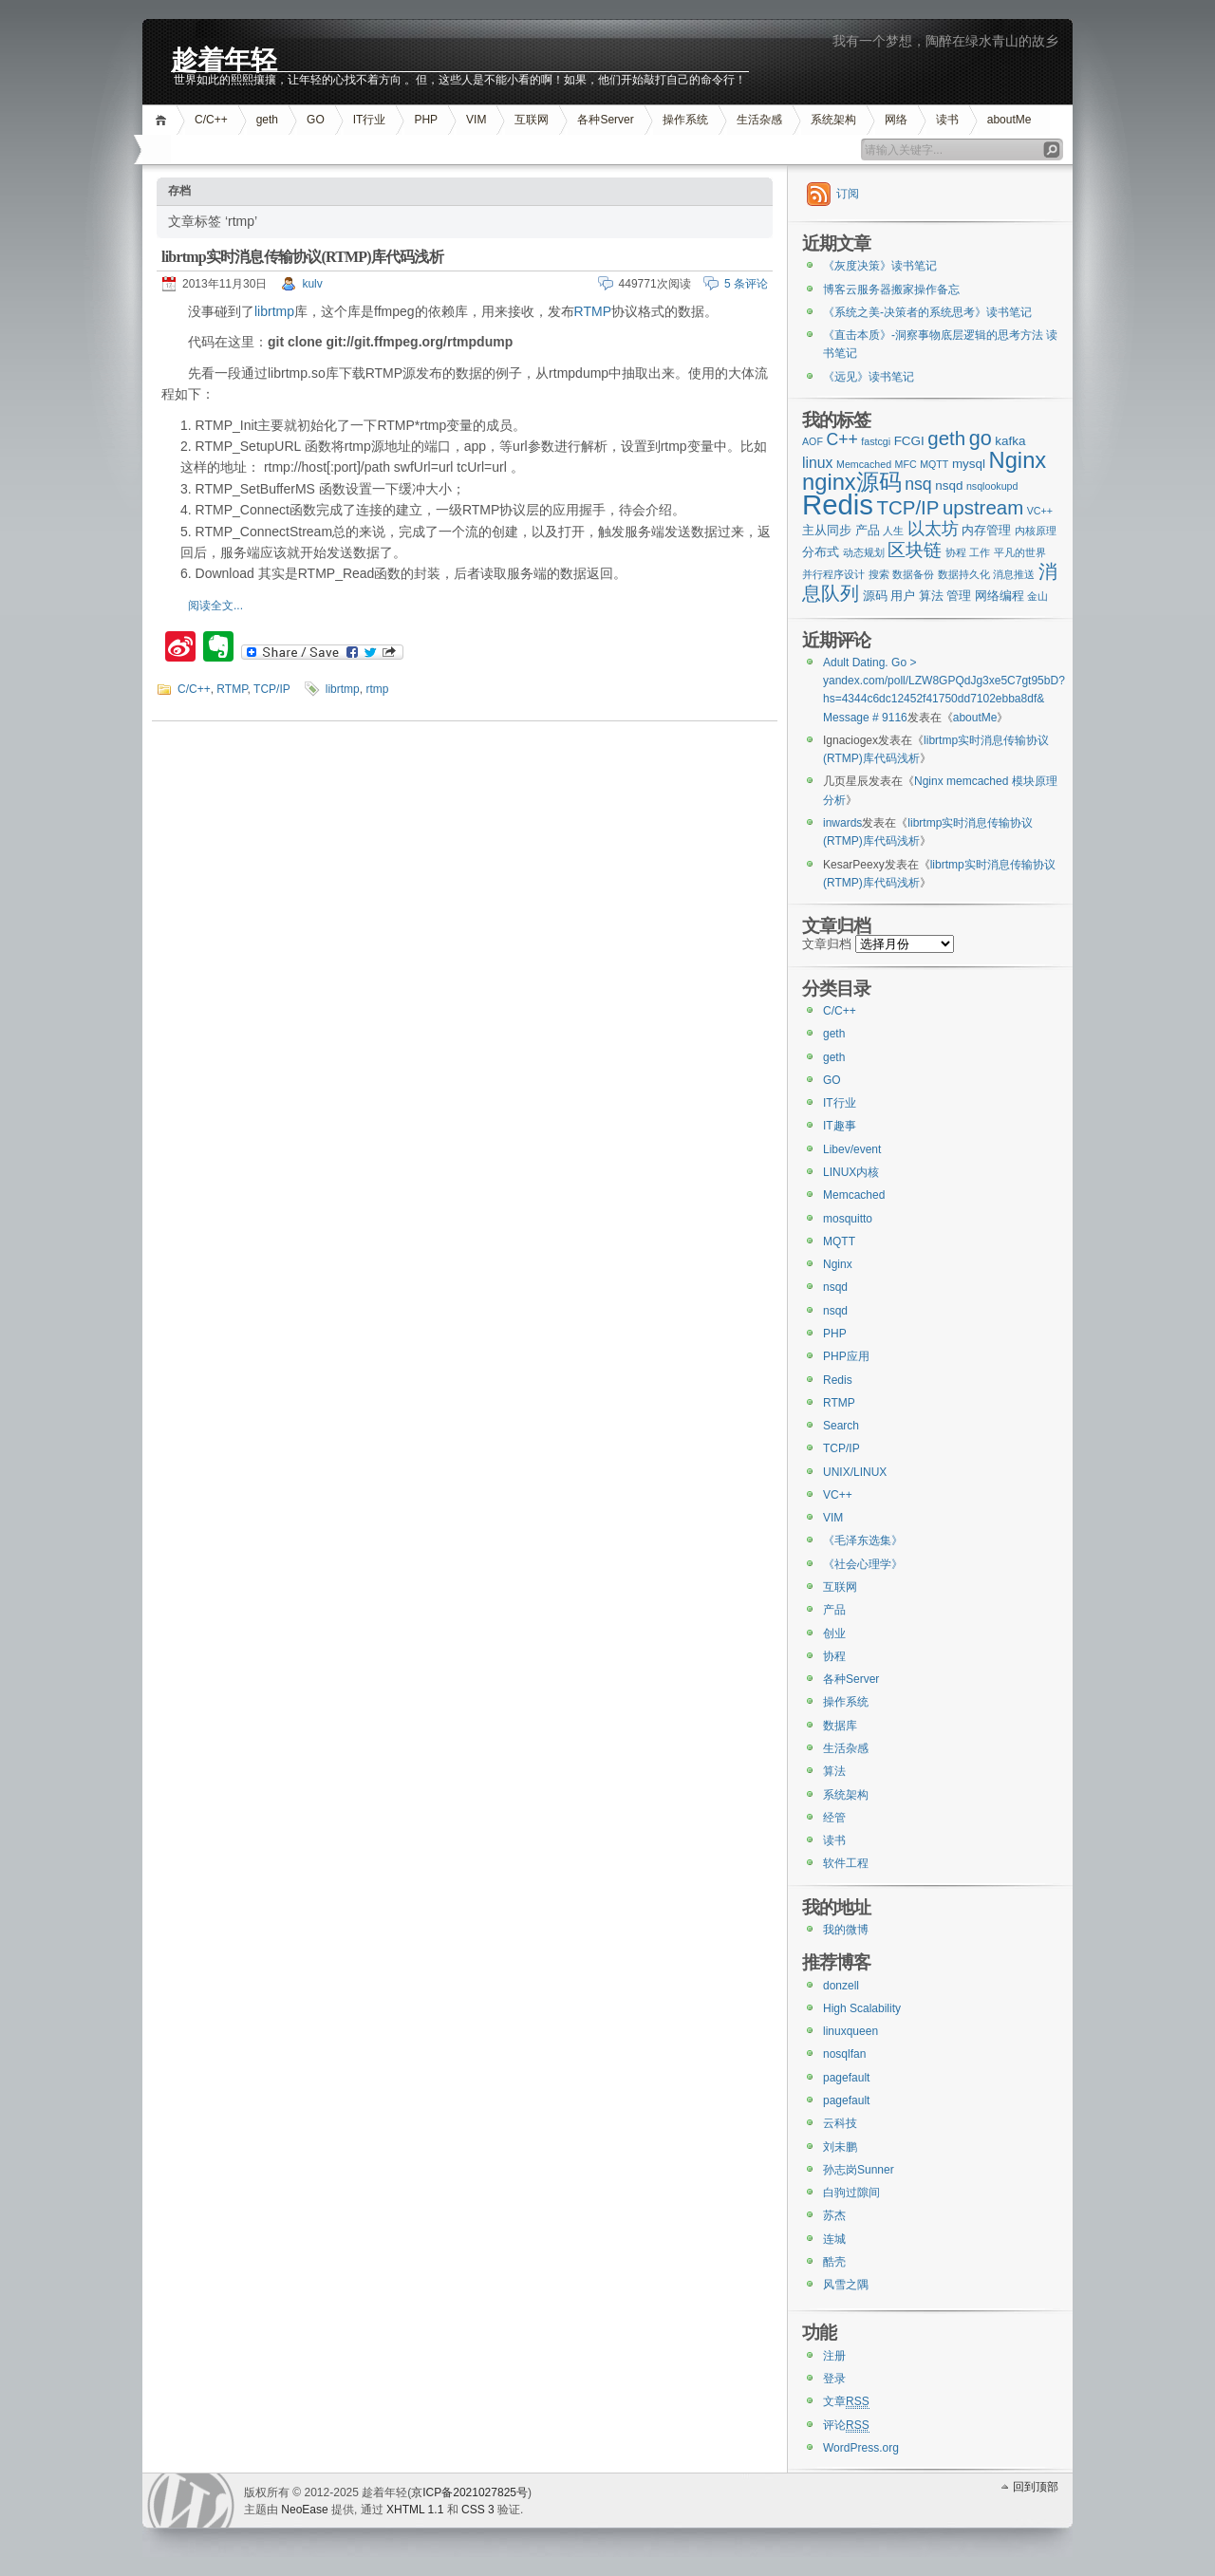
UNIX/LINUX (855, 1472)
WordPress (190, 2500)
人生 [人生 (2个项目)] (893, 530)
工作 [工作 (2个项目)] (979, 552)
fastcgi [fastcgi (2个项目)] (875, 441)
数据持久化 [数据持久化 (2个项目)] (964, 574)
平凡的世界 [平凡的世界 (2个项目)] (1020, 552)
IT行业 (369, 119)
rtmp (376, 689)
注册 (834, 2355)
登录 (834, 2378)
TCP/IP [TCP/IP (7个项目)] (908, 507)
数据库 (840, 1725)
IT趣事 (839, 1125)
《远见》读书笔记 (868, 376)
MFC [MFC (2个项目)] (906, 464)
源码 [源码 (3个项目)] (875, 595)
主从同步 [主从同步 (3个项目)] (826, 530)
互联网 (531, 119)
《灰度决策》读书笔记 (880, 265)
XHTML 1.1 (414, 2509)
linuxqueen (850, 2031)
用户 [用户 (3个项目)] (902, 595)
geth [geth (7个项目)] (946, 438)
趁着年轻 (224, 58)
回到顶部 (1035, 2486)
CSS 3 (478, 2509)
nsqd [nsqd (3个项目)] (949, 485)
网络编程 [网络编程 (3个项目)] (999, 595)
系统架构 (833, 119)
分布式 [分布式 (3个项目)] (820, 552)
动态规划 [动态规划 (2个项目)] (864, 552)
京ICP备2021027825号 (469, 2492)
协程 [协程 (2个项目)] (955, 552)
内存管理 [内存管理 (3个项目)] (986, 530)
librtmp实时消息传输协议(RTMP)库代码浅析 (302, 257)
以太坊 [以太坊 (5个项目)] (933, 528)
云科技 (840, 2123)
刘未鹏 (840, 2147)
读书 (947, 119)
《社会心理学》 (863, 1564)
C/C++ (211, 119)
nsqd (835, 1287)
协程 (834, 1656)
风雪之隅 (846, 2284)
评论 (846, 2425)
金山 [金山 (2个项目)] (1037, 596)
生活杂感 (759, 119)
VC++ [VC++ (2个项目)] (1040, 510)
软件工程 (846, 1863)
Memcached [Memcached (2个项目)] (863, 464)
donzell (841, 1985)
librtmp (274, 311)
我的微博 (846, 1929)
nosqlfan (844, 2054)
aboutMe (1009, 119)
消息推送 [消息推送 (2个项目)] (1014, 574)
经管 (834, 1817)
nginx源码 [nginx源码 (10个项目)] (852, 482)
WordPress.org (861, 2448)
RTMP (592, 311)
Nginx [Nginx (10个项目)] (1018, 460)
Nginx (837, 1264)
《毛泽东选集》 (863, 1540)
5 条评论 (746, 283)
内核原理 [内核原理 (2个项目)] (1035, 530)
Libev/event (852, 1149)
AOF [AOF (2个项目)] (812, 441)
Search (841, 1425)
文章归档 (826, 944)
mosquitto (847, 1218)
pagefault (846, 2077)
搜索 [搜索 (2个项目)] (879, 574)
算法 (834, 1771)
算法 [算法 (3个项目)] (931, 595)
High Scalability (862, 2008)
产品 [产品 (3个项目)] (867, 530)
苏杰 (834, 2215)
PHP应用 (846, 1356)
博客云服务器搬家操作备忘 (891, 289)
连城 (834, 2239)
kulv (312, 283)
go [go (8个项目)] (980, 438)
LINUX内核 (851, 1172)
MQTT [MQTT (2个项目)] (934, 464)
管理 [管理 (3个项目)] (958, 595)
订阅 (847, 193)
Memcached (854, 1195)
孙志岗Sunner (858, 2169)
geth (267, 119)
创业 (834, 1633)
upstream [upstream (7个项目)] (983, 507)
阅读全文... (215, 605)
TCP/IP (271, 689)
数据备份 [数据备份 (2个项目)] (913, 574)
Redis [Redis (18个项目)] (837, 504)
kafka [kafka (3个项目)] (1010, 441)
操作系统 (685, 119)
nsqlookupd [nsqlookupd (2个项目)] (992, 486)
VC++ (837, 1495)
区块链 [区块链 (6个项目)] (915, 550)
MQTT (839, 1241)
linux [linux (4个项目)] (817, 463)
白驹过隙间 (851, 2192)
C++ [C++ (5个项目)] (841, 439)
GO (316, 119)
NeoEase (304, 2509)
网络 (896, 119)
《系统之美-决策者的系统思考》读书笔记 (927, 312)
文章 (846, 2402)
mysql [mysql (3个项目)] (968, 464)
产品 (834, 1609)
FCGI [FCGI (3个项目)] (909, 441)
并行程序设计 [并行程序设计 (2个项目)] (833, 574)
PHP (426, 119)
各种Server (605, 119)
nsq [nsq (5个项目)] (918, 484)
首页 (163, 120)
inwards (842, 823)
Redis (837, 1380)
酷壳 (834, 2261)
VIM (476, 119)
